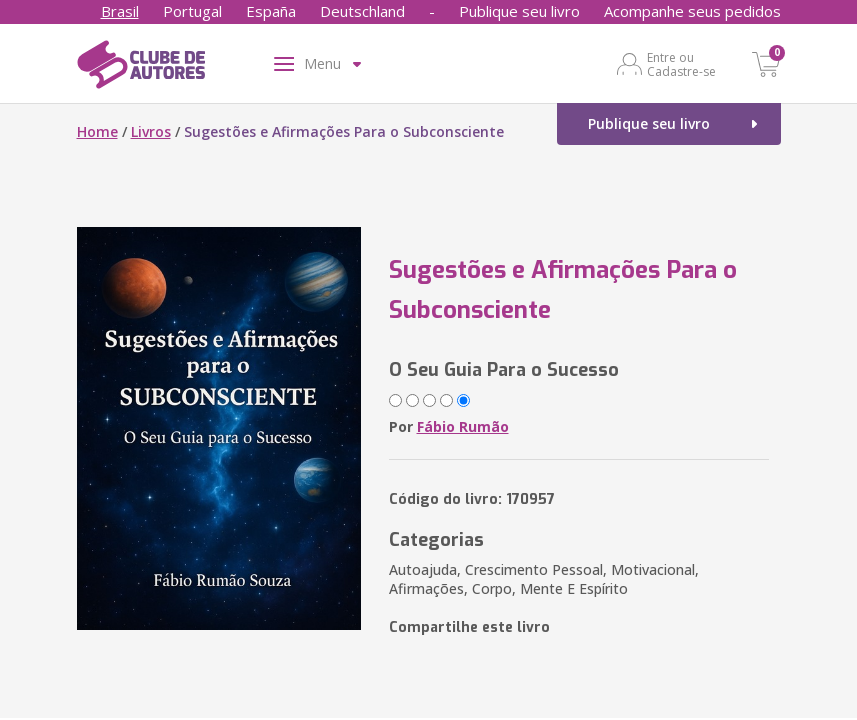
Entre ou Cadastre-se (681, 64)
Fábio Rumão (463, 426)
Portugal (192, 11)
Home (97, 131)
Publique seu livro (519, 11)
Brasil (120, 11)
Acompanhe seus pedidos (692, 11)
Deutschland (362, 11)
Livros (151, 131)
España (271, 11)
